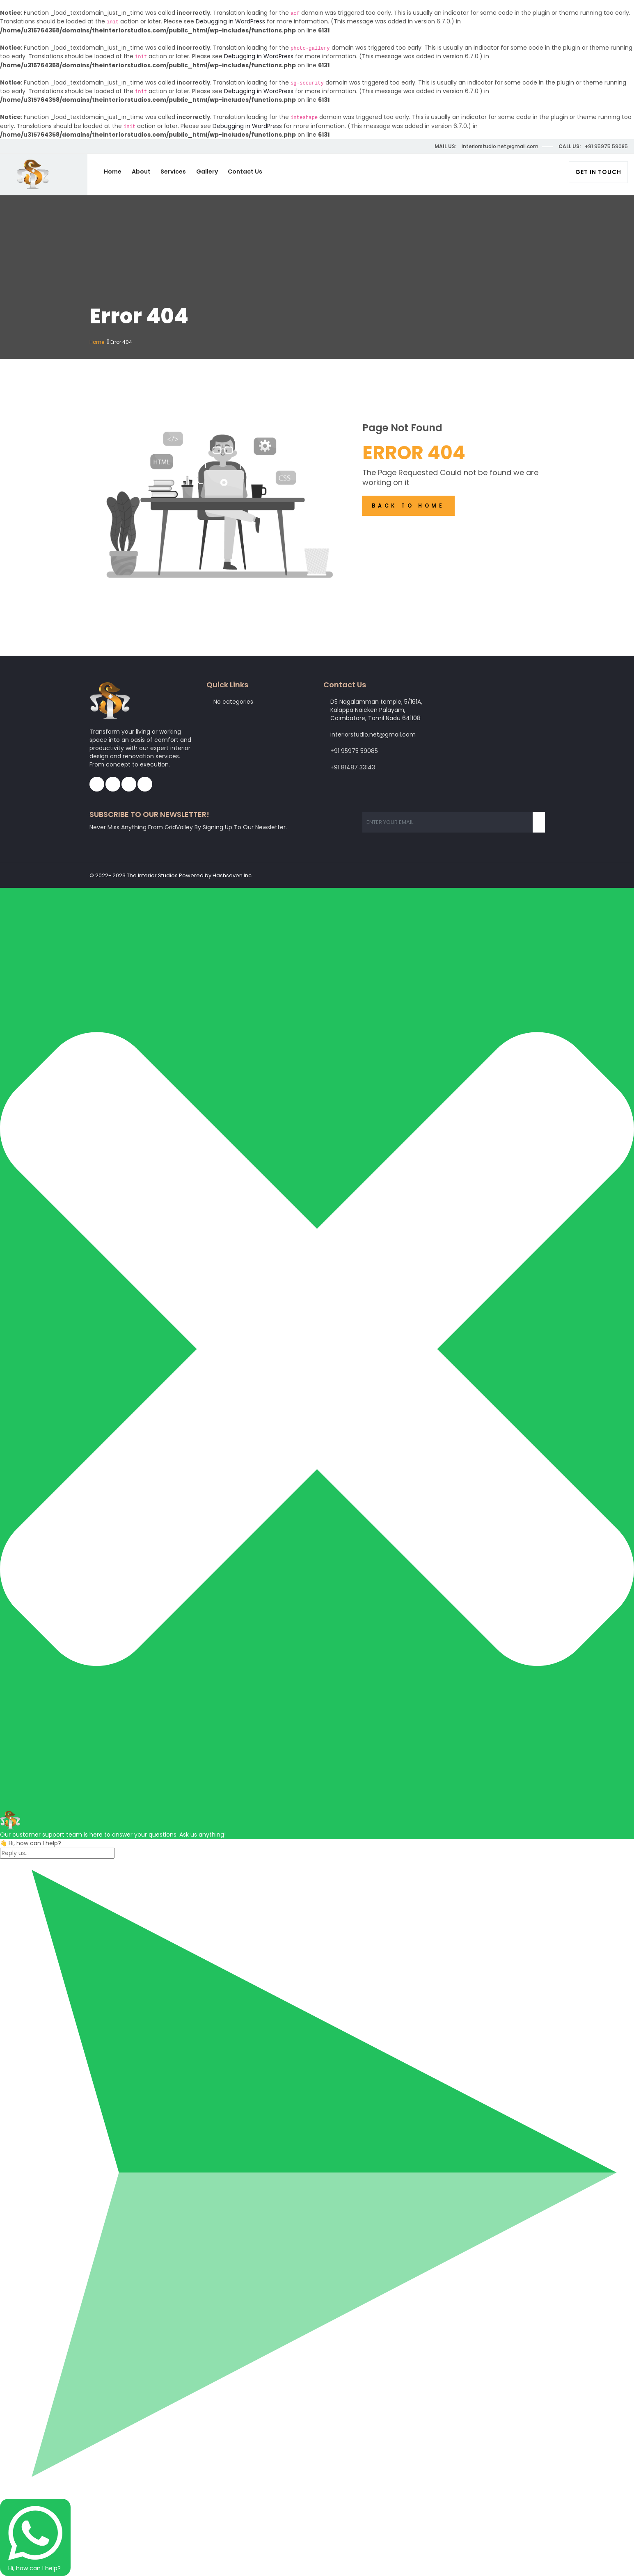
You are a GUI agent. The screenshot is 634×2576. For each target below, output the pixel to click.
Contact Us (248, 172)
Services (176, 172)
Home (116, 172)
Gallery (210, 172)
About (144, 172)
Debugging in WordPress (230, 21)
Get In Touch (598, 172)
